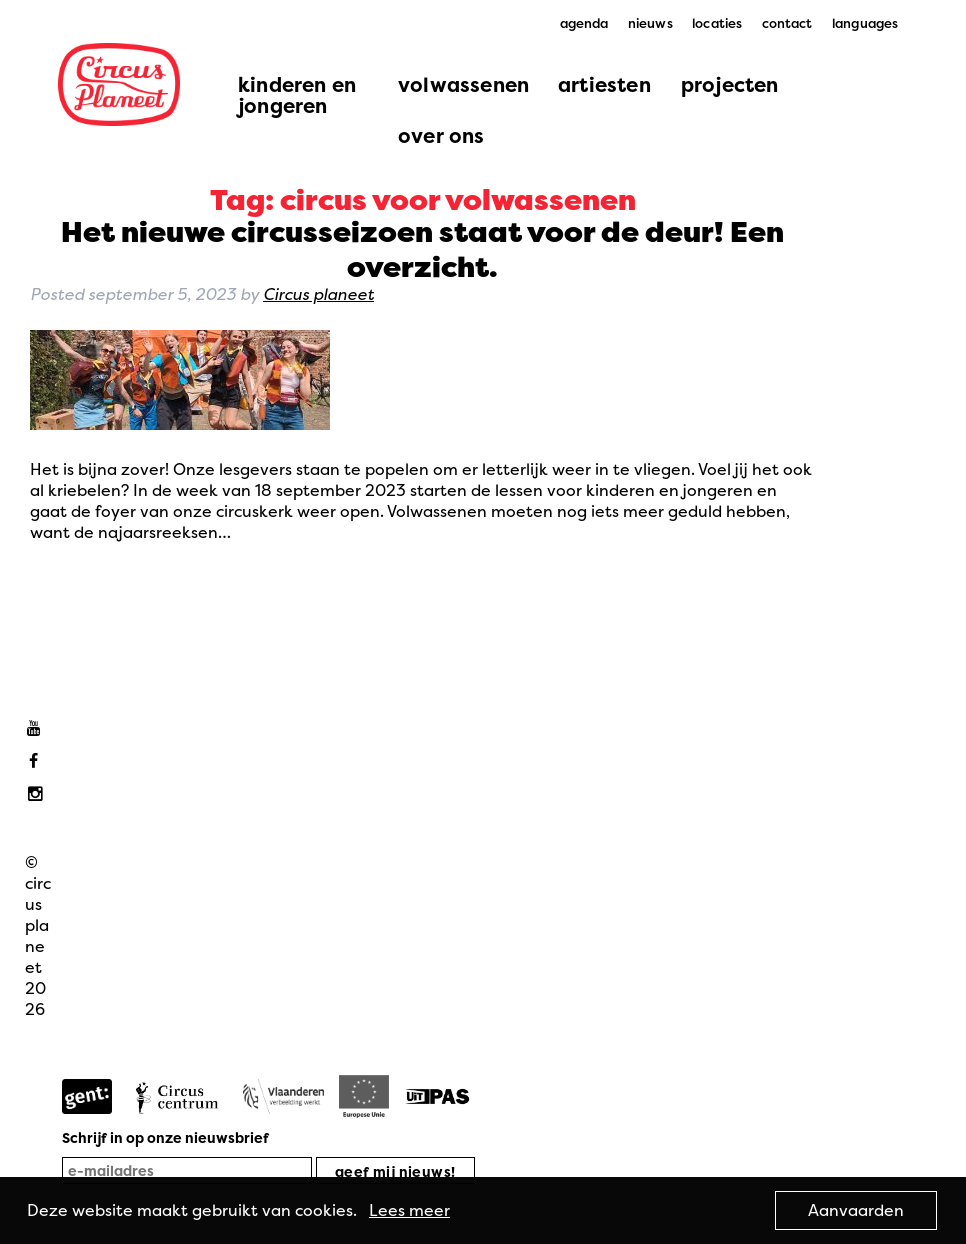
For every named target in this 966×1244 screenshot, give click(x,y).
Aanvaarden (856, 1210)
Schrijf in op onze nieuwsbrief (165, 1137)
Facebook (38, 761)
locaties (717, 23)
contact (787, 23)
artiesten (604, 84)
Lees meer (409, 1210)
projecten (730, 84)
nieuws (650, 23)
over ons (441, 135)
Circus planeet (318, 294)
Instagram (38, 794)
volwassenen (463, 84)
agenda (584, 23)
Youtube (38, 728)
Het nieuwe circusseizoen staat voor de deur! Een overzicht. (422, 249)
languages (865, 23)
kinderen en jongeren (297, 95)
